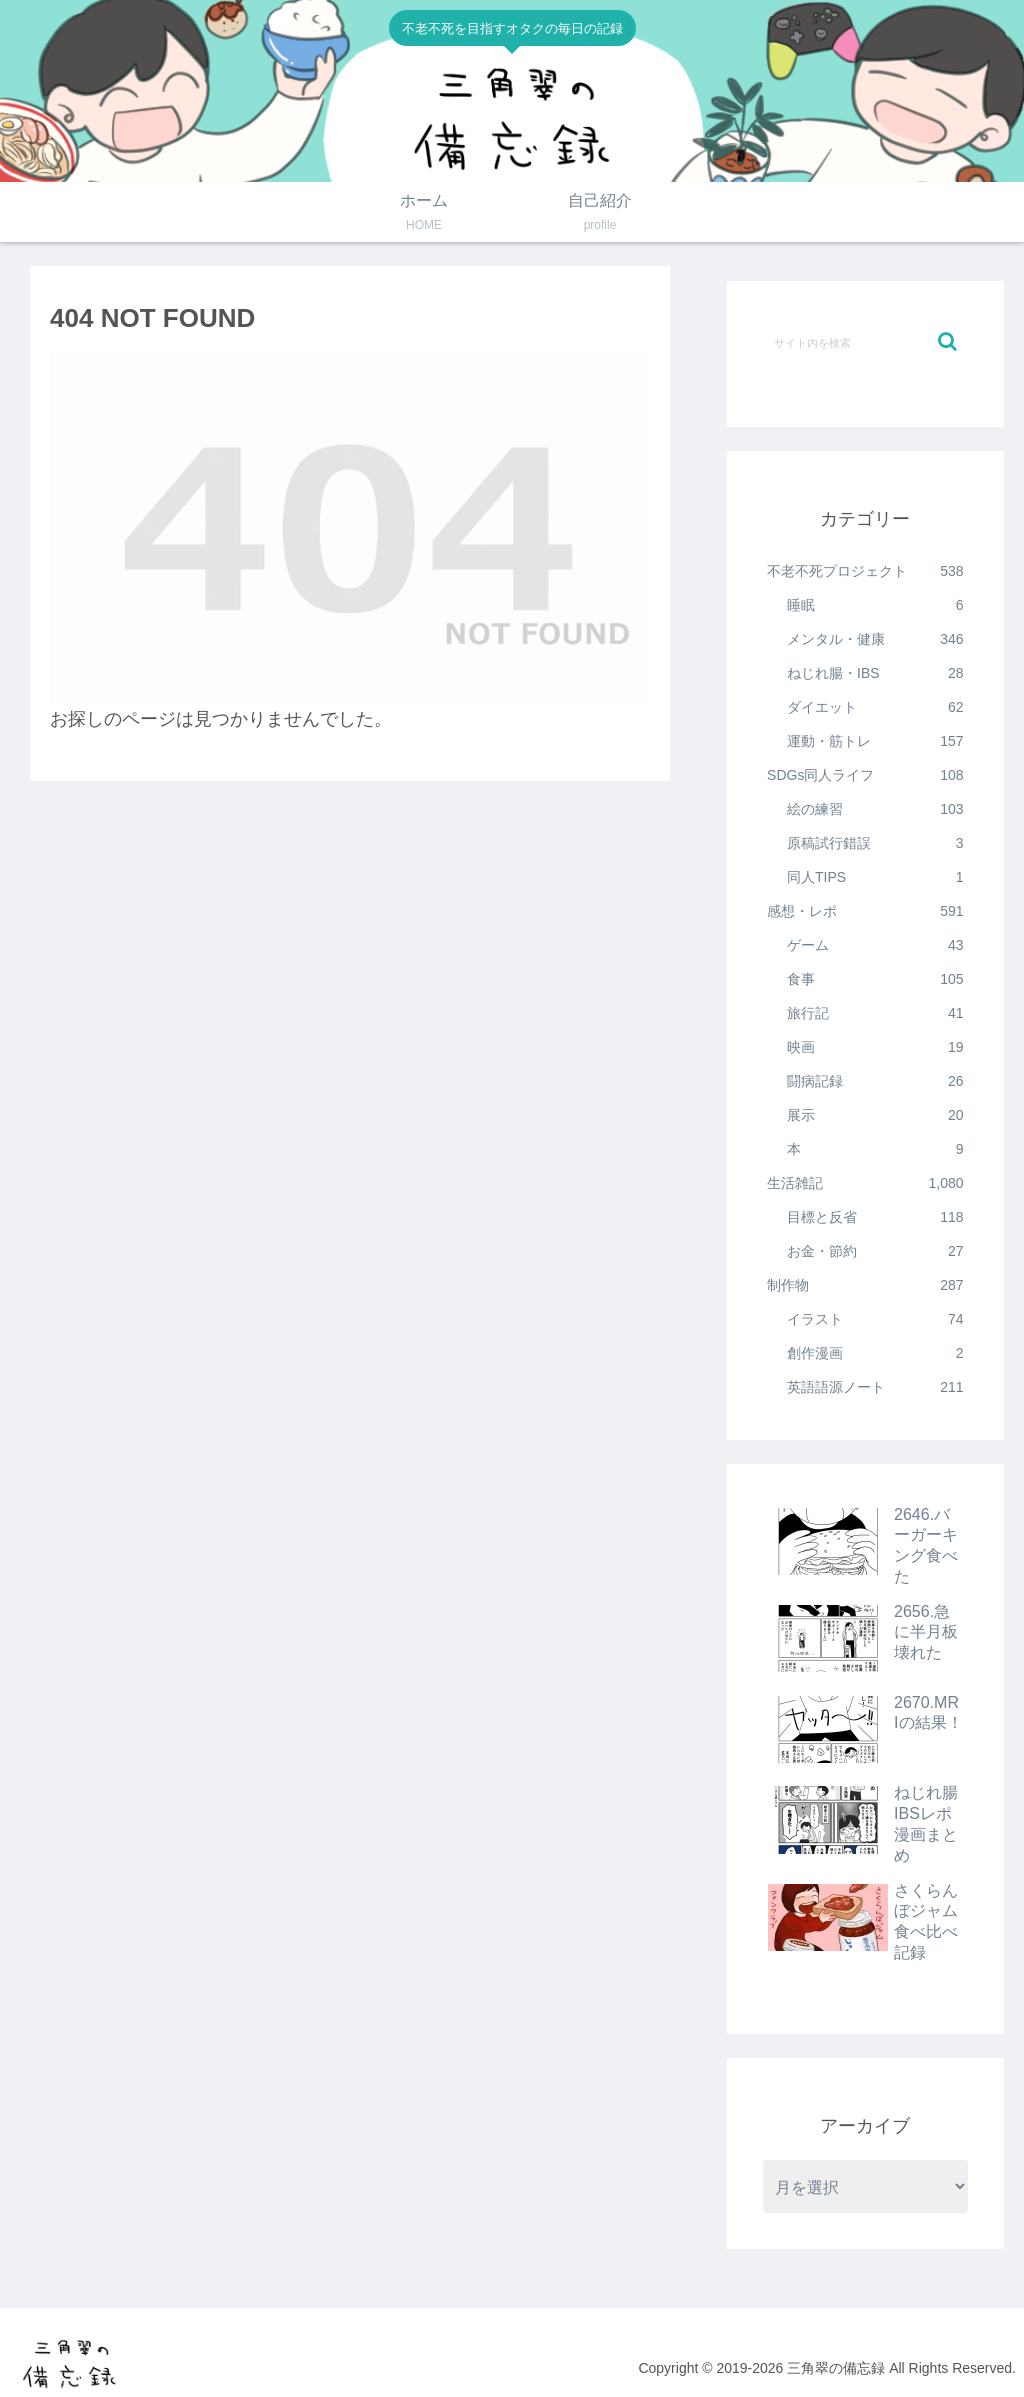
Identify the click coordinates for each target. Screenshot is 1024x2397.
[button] (947, 341)
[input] (865, 342)
